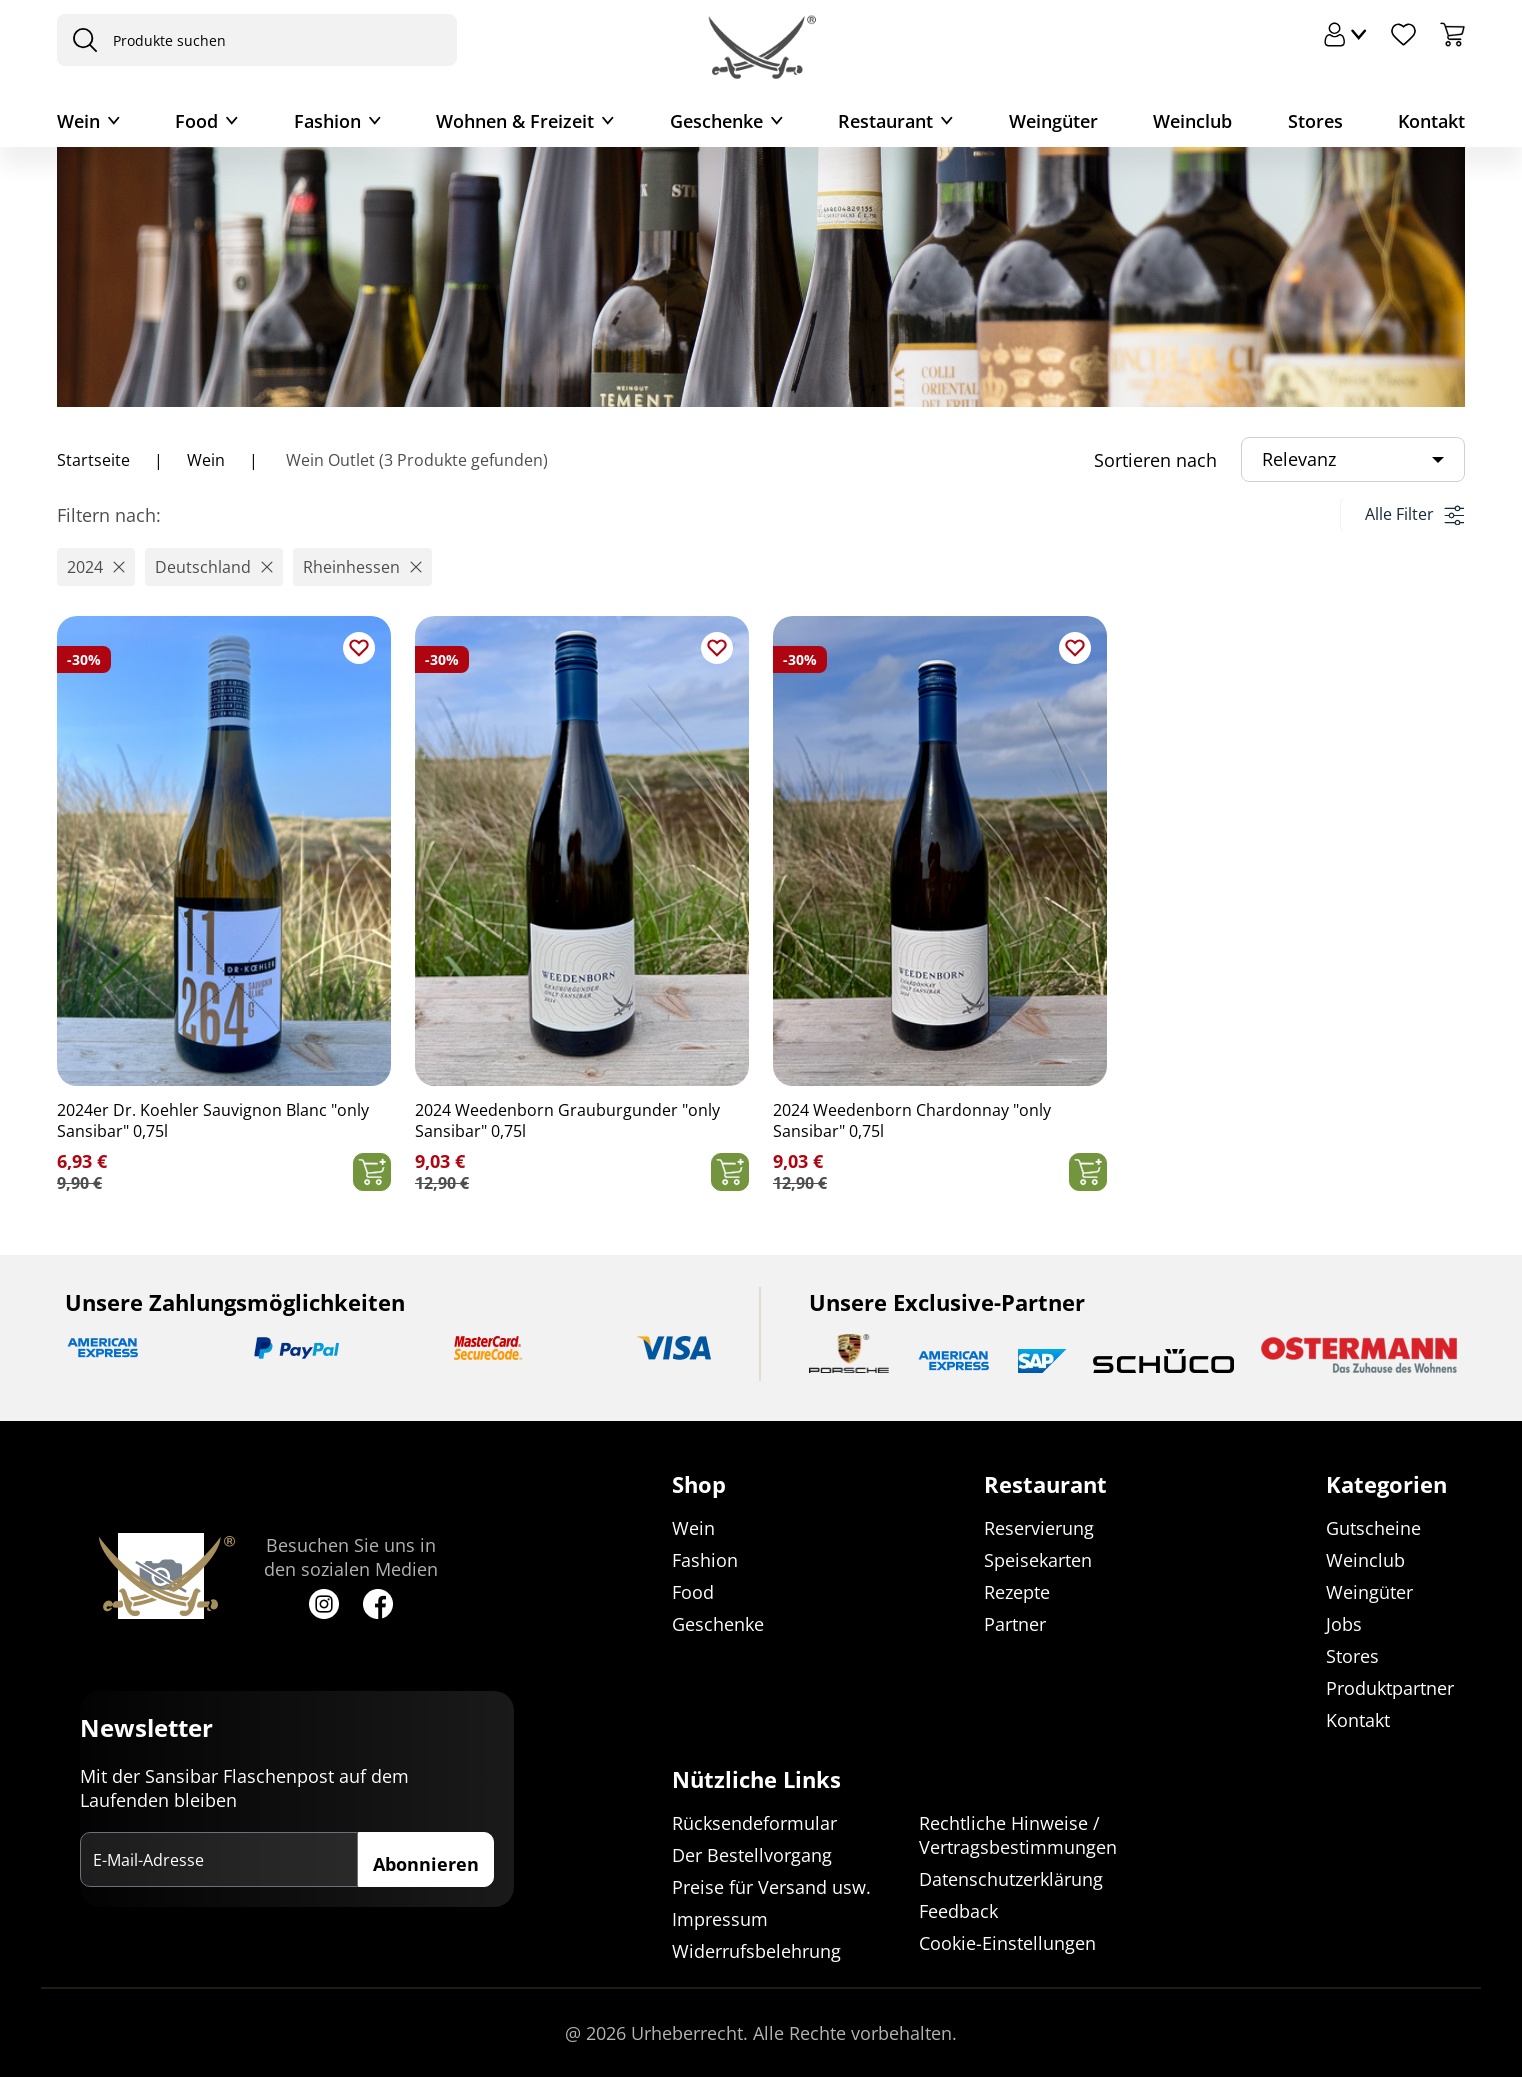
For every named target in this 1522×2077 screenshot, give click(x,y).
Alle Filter (1414, 514)
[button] (96, 567)
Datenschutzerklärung (1011, 1879)
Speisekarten (1038, 1560)
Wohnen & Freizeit (515, 121)
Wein (78, 121)
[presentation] (80, 40)
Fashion (327, 121)
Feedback (958, 1911)
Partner (1015, 1624)
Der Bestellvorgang (752, 1855)
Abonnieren (426, 1864)
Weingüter (1053, 121)
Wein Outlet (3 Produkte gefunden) (415, 460)
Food (196, 121)
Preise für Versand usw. (771, 1887)
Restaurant (885, 121)
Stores (1315, 121)
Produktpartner (1390, 1688)
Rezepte (1017, 1592)
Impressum (720, 1919)
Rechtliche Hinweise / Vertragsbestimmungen (1018, 1835)
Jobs (1344, 1624)
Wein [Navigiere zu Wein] (206, 460)
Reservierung (1039, 1528)
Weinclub (1192, 121)
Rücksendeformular (754, 1823)
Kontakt (1431, 121)
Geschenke (716, 121)
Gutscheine (1373, 1528)
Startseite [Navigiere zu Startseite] (93, 460)
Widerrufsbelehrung (756, 1951)
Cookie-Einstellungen (1007, 1943)
